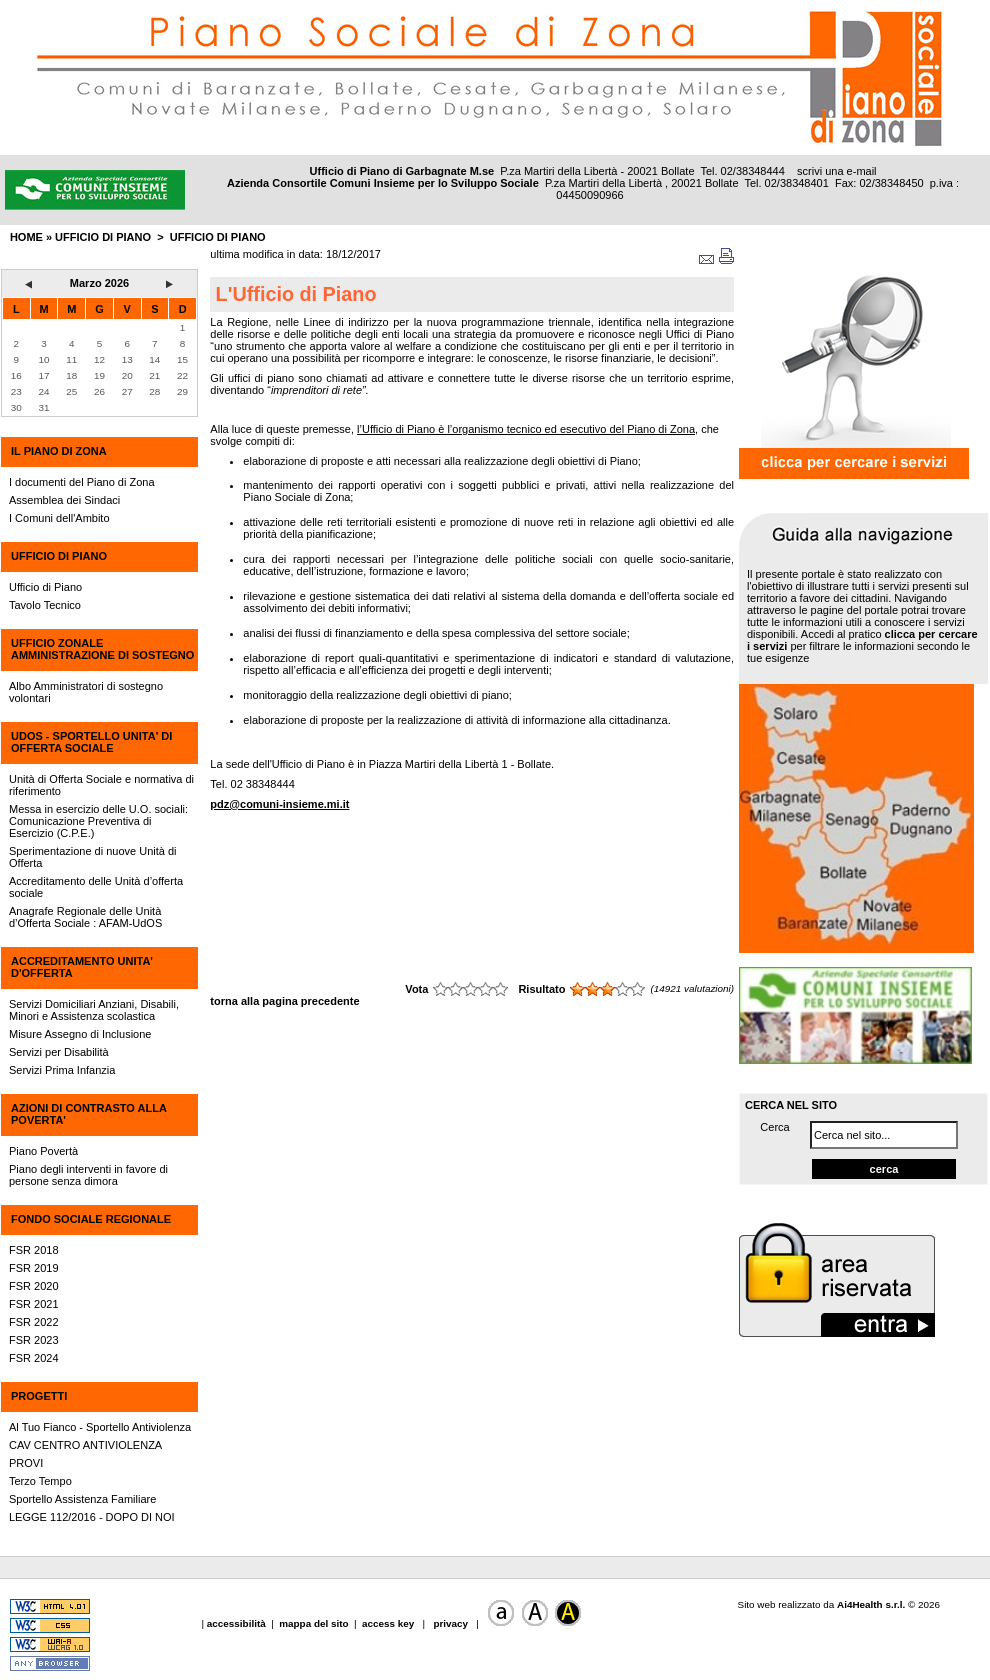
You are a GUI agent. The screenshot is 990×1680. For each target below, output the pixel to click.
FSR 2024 (34, 1358)
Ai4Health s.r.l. (871, 1604)
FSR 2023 (34, 1340)
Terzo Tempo (40, 1481)
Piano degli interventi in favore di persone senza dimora (88, 1175)
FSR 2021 (34, 1304)
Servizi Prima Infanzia (62, 1070)
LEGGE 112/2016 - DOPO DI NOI (92, 1517)
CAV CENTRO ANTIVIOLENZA (85, 1445)
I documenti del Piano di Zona (82, 482)
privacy (451, 1623)
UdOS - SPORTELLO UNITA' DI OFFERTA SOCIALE (91, 742)
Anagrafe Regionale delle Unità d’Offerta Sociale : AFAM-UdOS (85, 917)
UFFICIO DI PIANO (59, 556)
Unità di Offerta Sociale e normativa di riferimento (101, 785)
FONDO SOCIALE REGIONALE (91, 1219)
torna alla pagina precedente (284, 1001)
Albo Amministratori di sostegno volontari (86, 692)
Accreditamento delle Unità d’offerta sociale (96, 887)
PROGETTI (39, 1396)
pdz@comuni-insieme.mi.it (279, 804)
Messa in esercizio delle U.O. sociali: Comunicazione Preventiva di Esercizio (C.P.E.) (98, 821)
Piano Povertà (43, 1151)
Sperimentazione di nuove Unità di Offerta (93, 857)
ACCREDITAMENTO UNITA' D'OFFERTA (82, 967)
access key (389, 1623)
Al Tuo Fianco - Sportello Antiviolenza (100, 1427)
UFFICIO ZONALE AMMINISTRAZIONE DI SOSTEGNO (102, 649)
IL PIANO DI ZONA (59, 451)
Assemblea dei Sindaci (64, 500)
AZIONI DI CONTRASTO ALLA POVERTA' (88, 1114)
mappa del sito (313, 1623)
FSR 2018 (34, 1250)
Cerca (774, 1127)
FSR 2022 (34, 1322)
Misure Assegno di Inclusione (80, 1034)
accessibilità (238, 1623)
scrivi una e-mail (836, 171)
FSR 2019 (34, 1268)
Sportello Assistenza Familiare (82, 1499)
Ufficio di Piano (218, 237)
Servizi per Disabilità (59, 1052)
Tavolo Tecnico (45, 605)
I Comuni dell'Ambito (59, 518)
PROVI (26, 1463)
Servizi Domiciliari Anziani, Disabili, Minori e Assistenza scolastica (94, 1010)
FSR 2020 (34, 1286)
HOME (26, 237)
